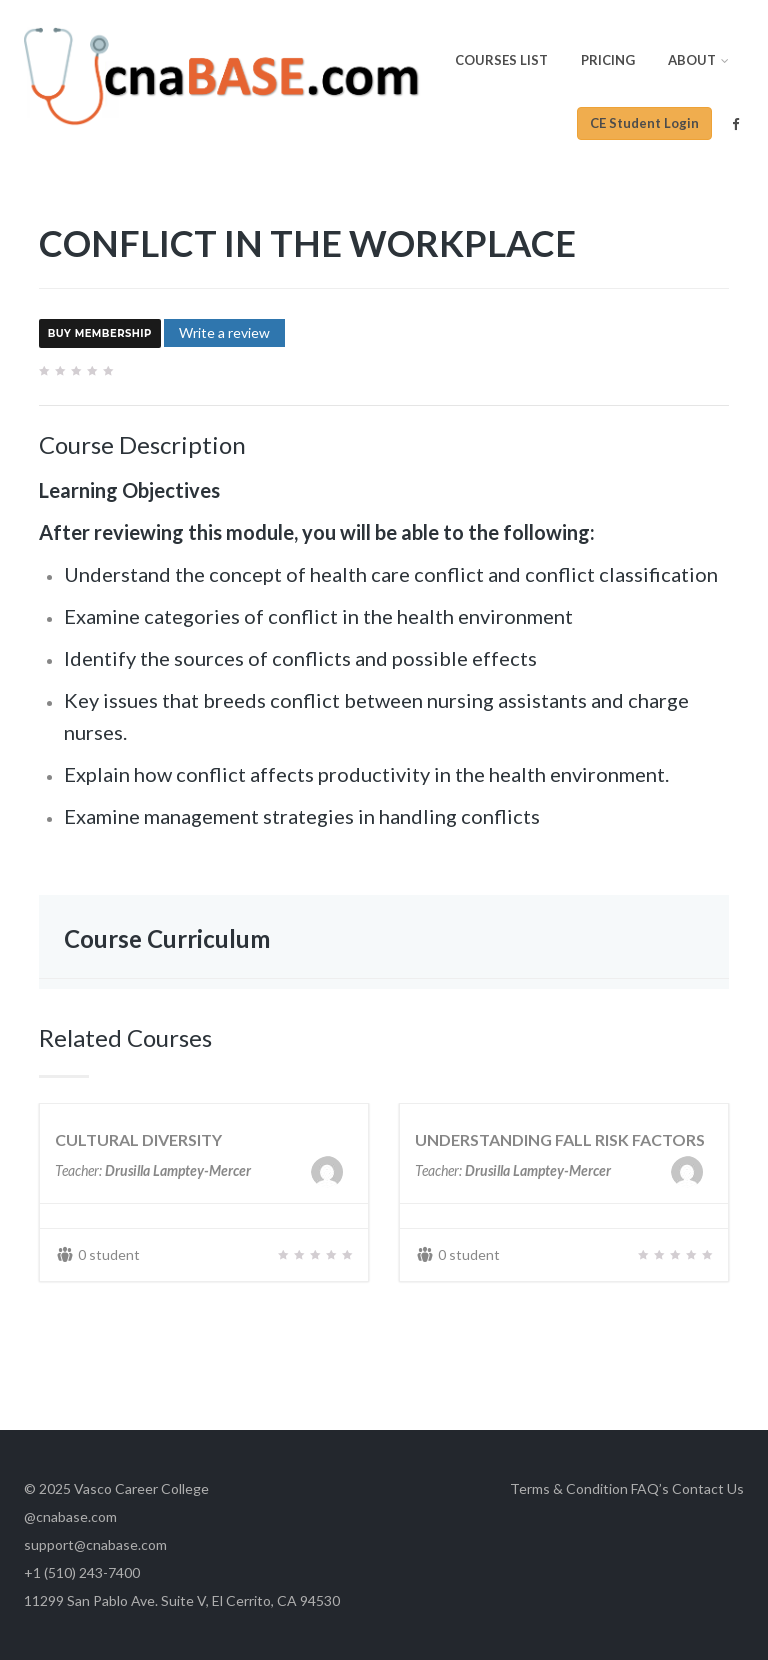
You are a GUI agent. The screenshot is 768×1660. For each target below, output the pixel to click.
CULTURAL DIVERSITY (138, 1139)
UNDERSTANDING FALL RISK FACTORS (560, 1139)
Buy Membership (100, 334)
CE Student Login (644, 123)
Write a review (224, 332)
